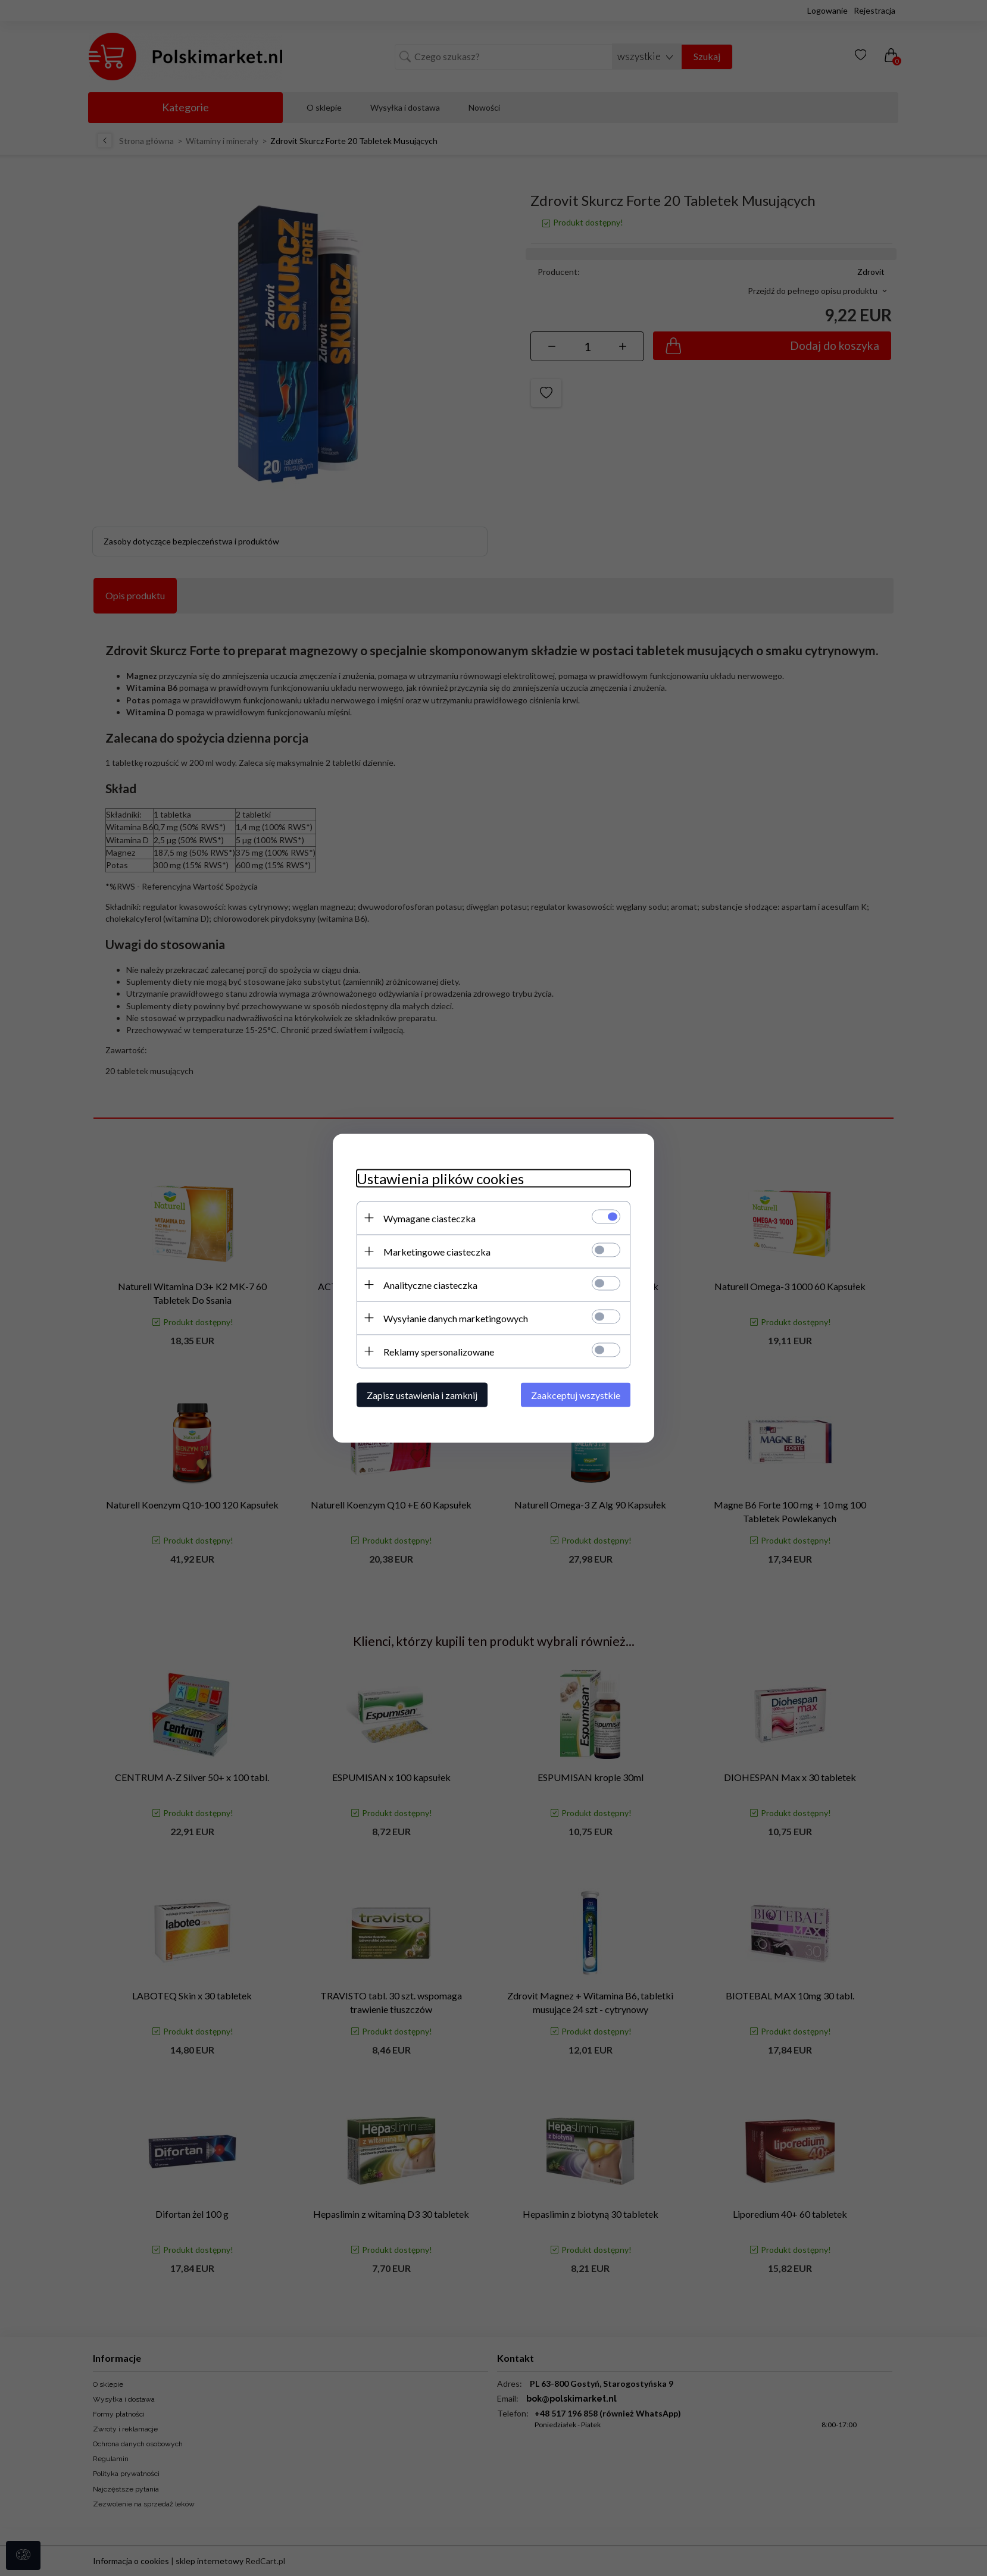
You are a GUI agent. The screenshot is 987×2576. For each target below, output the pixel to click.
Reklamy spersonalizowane (438, 1351)
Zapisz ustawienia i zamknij (422, 1394)
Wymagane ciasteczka (429, 1217)
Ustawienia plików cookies (440, 1178)
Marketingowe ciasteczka (437, 1251)
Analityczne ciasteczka (430, 1284)
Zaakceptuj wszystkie (575, 1394)
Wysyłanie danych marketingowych (455, 1317)
